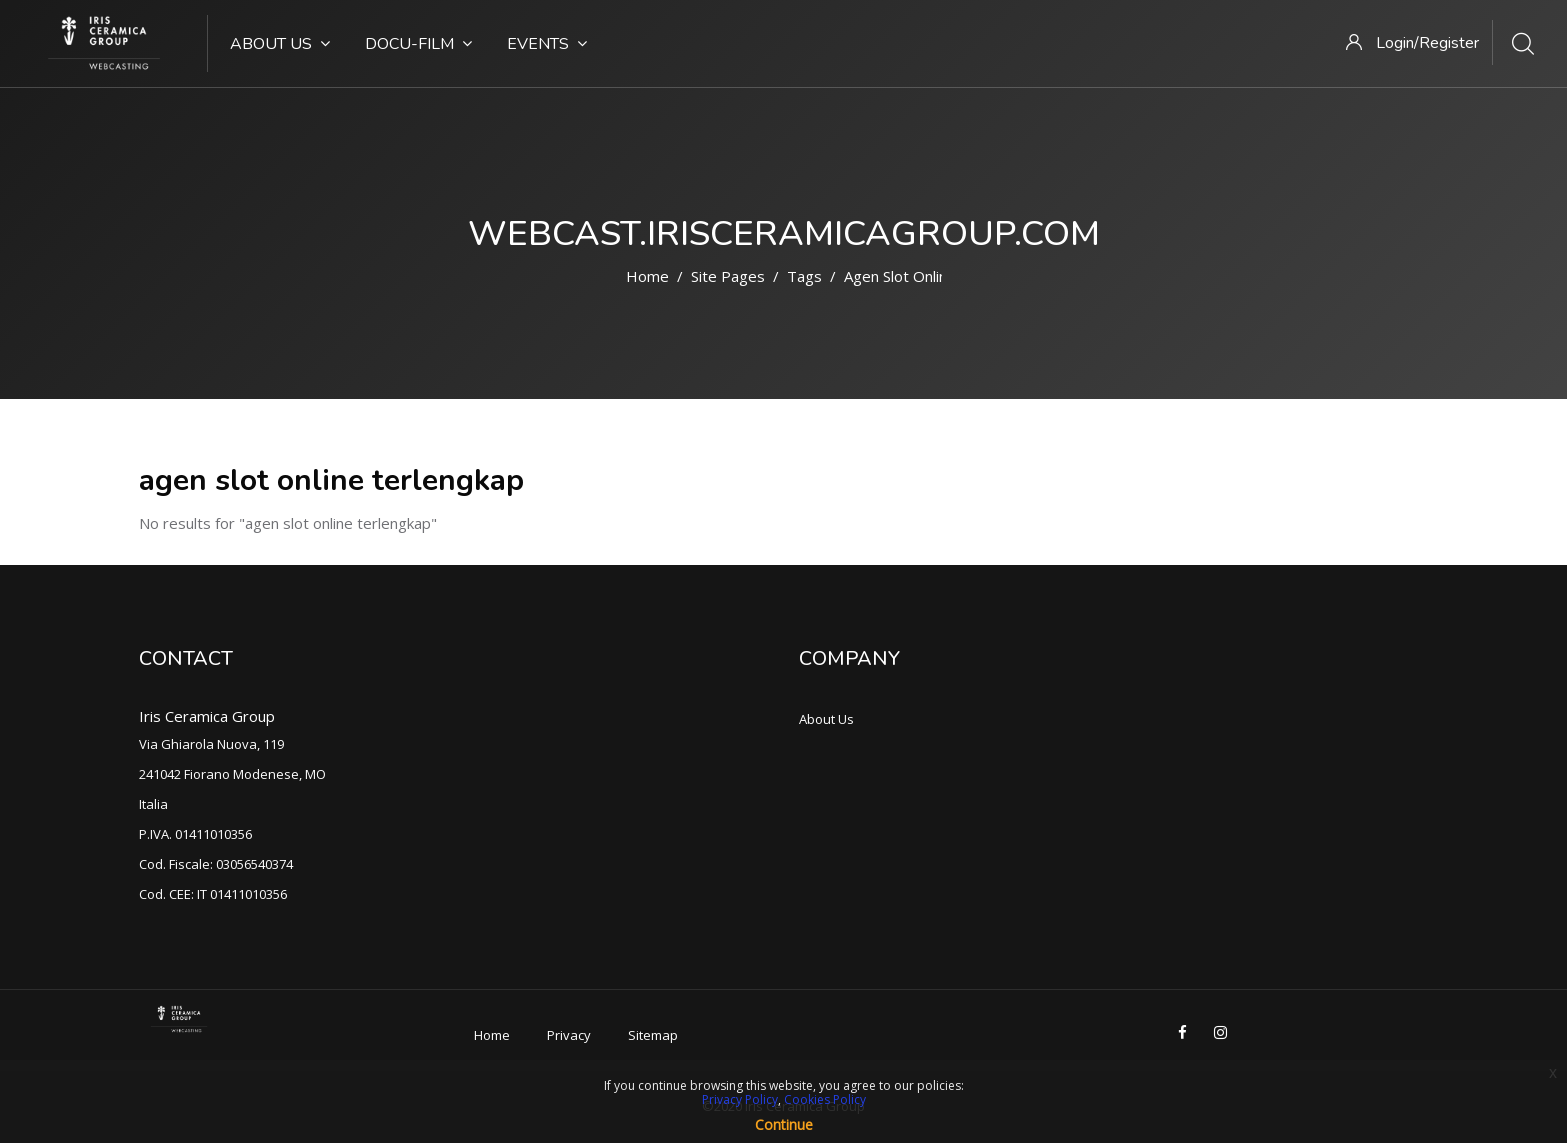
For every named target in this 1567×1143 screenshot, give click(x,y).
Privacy (569, 1035)
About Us (280, 44)
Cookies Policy (825, 1099)
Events (547, 44)
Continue (784, 1124)
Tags (804, 276)
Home (647, 276)
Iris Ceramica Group (207, 716)
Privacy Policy (740, 1099)
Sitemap (653, 1035)
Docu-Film (418, 44)
